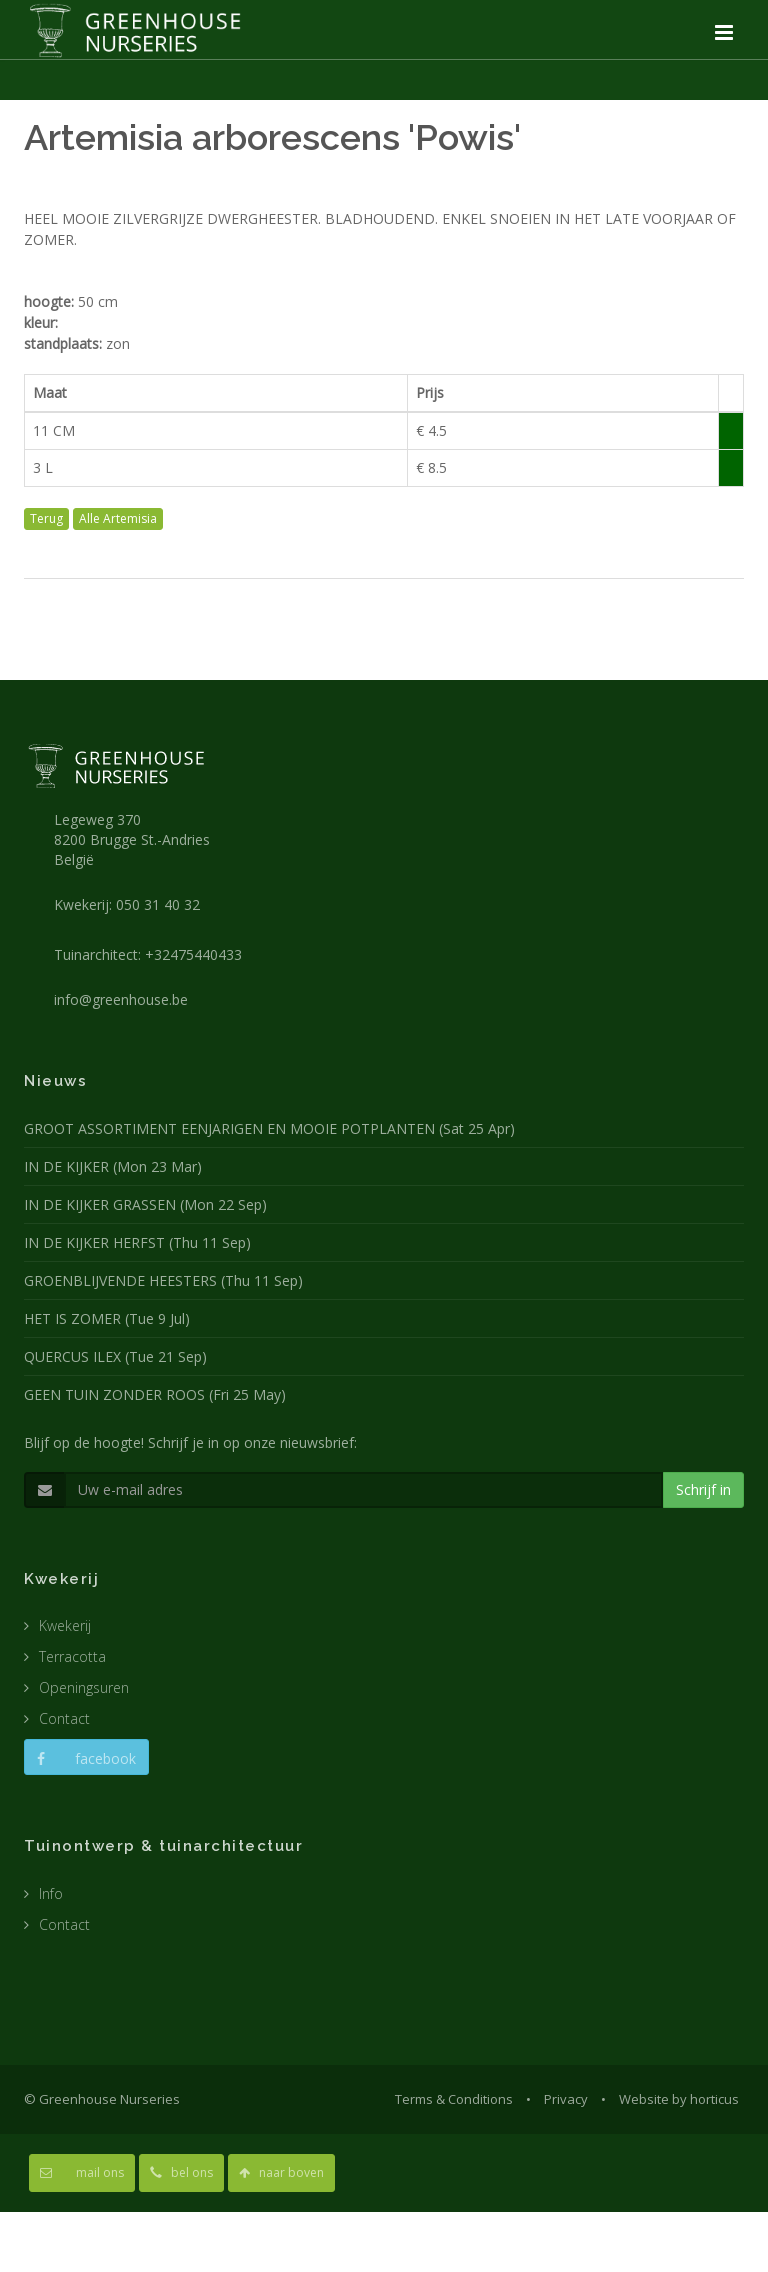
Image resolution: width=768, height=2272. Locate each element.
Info (51, 1893)
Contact (64, 1718)
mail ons (82, 2172)
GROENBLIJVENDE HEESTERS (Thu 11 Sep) (163, 1280)
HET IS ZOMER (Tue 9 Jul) (107, 1318)
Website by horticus (679, 2099)
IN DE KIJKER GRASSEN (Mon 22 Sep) (145, 1204)
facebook (86, 1758)
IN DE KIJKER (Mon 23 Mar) (113, 1166)
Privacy (566, 2099)
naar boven (281, 2172)
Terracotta (72, 1656)
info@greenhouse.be (121, 999)
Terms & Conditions (454, 2099)
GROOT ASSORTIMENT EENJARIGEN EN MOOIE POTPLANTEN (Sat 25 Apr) (269, 1128)
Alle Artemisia (118, 518)
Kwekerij (65, 1625)
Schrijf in (703, 1489)
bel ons (181, 2172)
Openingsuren (84, 1687)
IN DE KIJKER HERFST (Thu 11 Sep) (137, 1242)
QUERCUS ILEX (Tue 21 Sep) (115, 1356)
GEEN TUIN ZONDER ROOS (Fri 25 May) (155, 1394)
